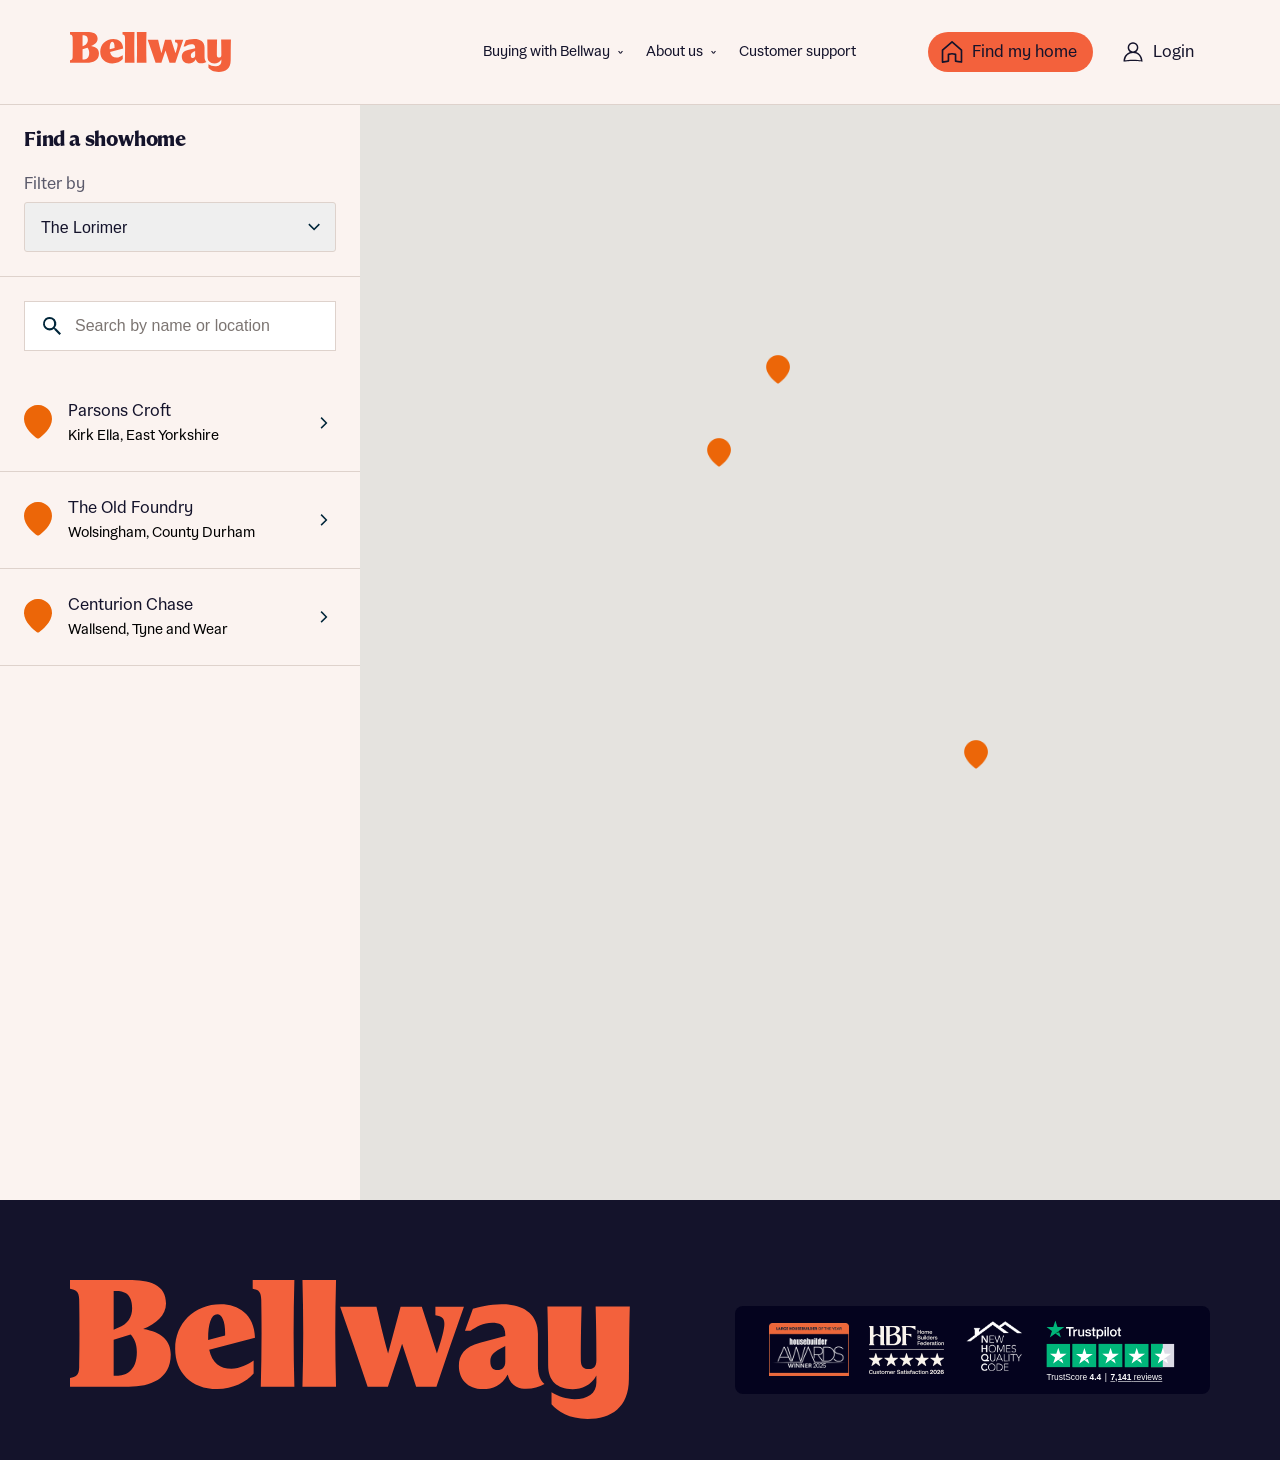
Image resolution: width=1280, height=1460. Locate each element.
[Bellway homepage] (350, 1349)
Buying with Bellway (546, 52)
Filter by (54, 184)
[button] (976, 754)
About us (674, 52)
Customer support (797, 52)
